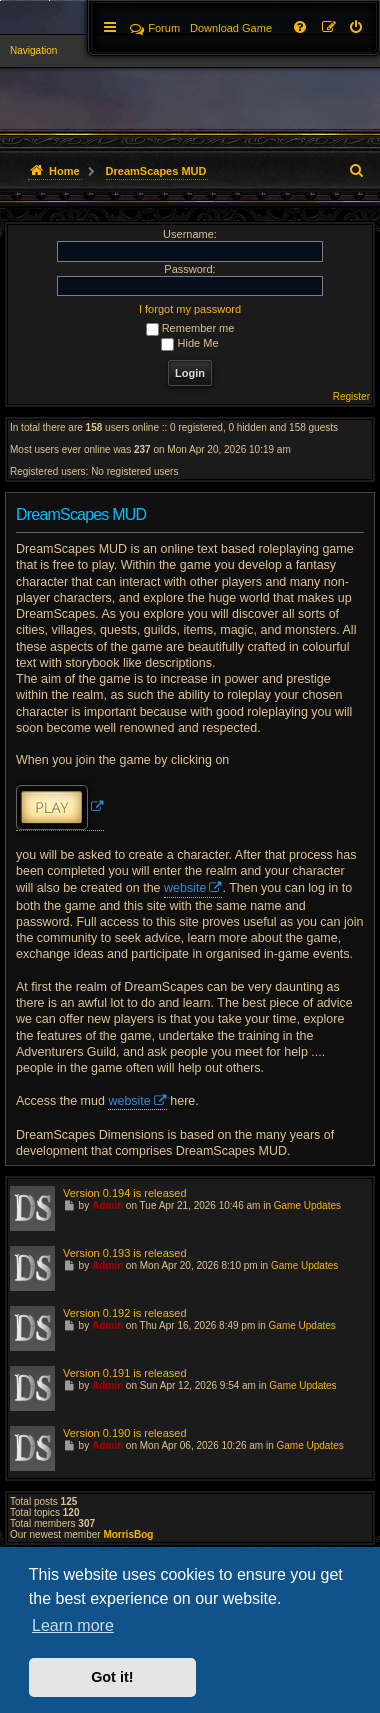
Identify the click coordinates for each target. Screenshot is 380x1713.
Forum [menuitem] (155, 28)
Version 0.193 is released (125, 1253)
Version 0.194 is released (125, 1193)
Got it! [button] (112, 1677)
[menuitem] (357, 28)
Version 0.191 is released (125, 1373)
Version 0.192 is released (125, 1313)
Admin (107, 1205)
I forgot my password (190, 309)
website (185, 888)
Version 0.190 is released (125, 1433)
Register (351, 396)
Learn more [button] (73, 1625)
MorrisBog (128, 1534)
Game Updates (307, 1205)
